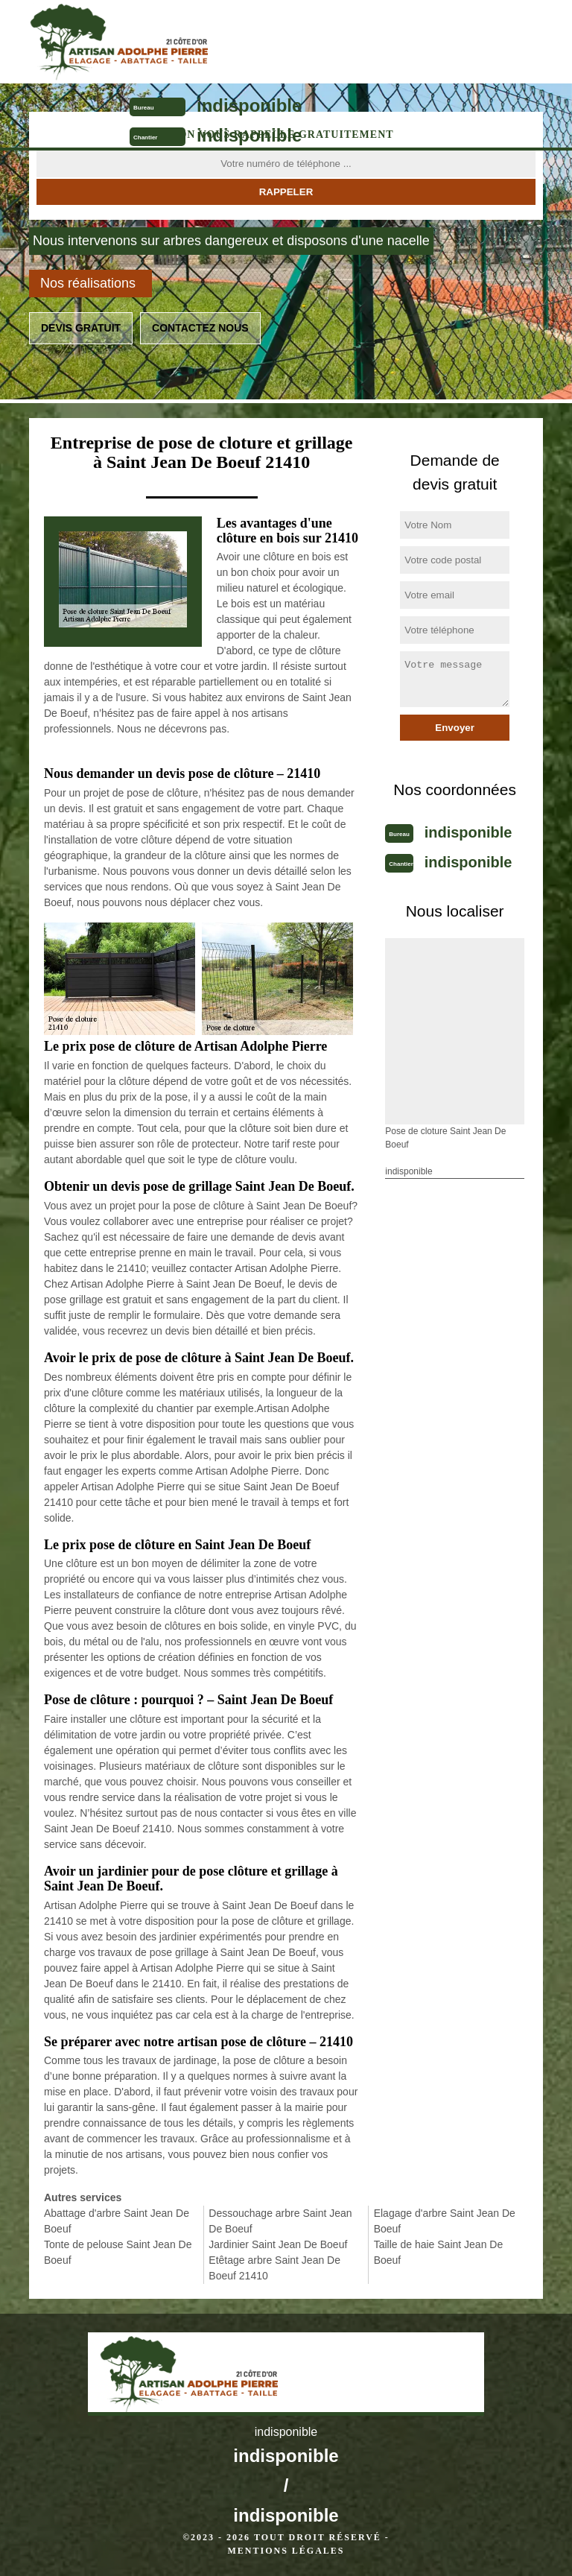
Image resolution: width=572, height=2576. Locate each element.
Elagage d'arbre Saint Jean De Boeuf (444, 2221)
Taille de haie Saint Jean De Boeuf (438, 2252)
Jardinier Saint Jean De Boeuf (278, 2244)
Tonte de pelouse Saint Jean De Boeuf (117, 2252)
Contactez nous (200, 328)
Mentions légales (285, 2550)
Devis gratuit (81, 328)
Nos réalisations (88, 283)
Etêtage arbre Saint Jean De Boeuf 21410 (274, 2268)
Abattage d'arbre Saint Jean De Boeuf (116, 2221)
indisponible (249, 105)
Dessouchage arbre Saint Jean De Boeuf (280, 2221)
